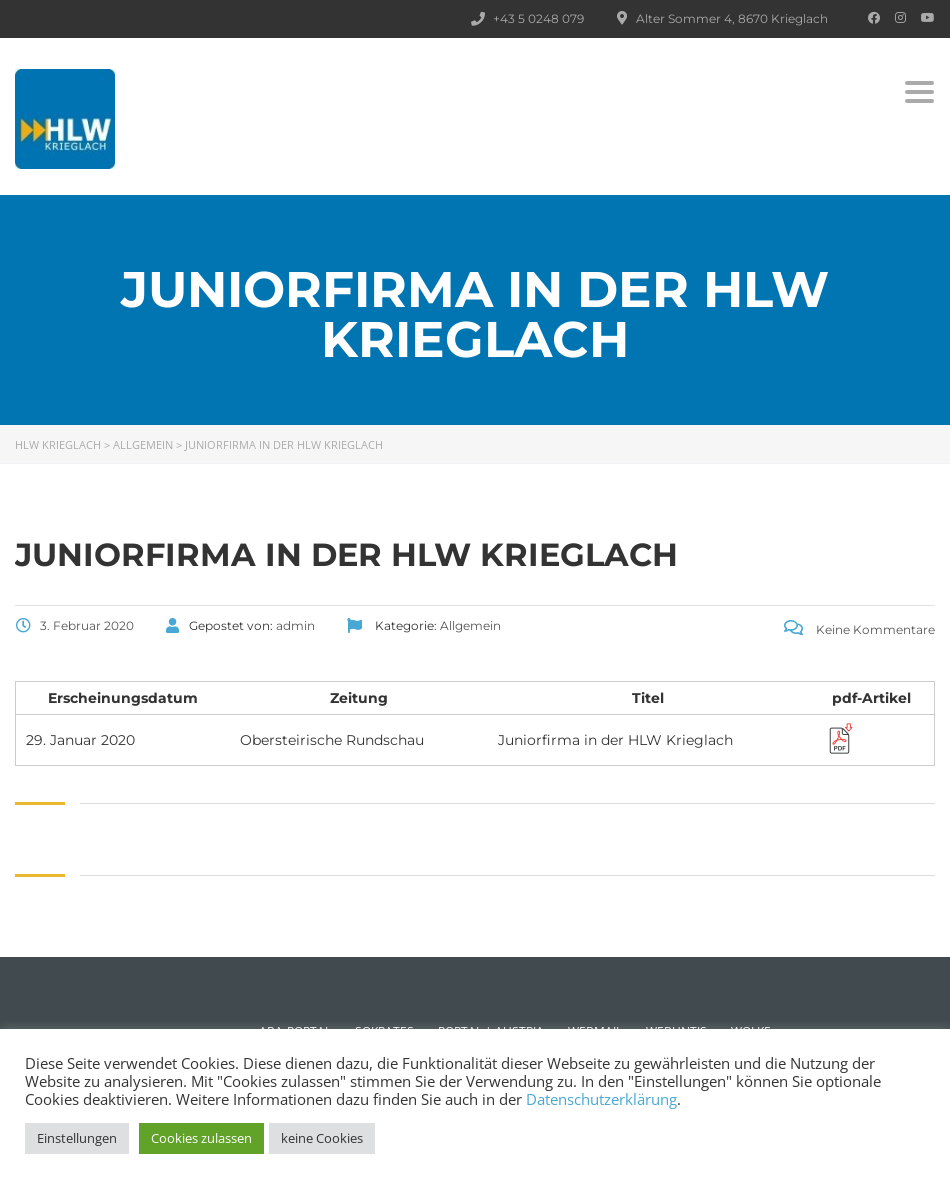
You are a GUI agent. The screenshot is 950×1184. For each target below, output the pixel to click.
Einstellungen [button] (77, 1138)
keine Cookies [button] (322, 1138)
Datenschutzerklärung (601, 1099)
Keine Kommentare (859, 629)
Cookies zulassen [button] (201, 1138)
